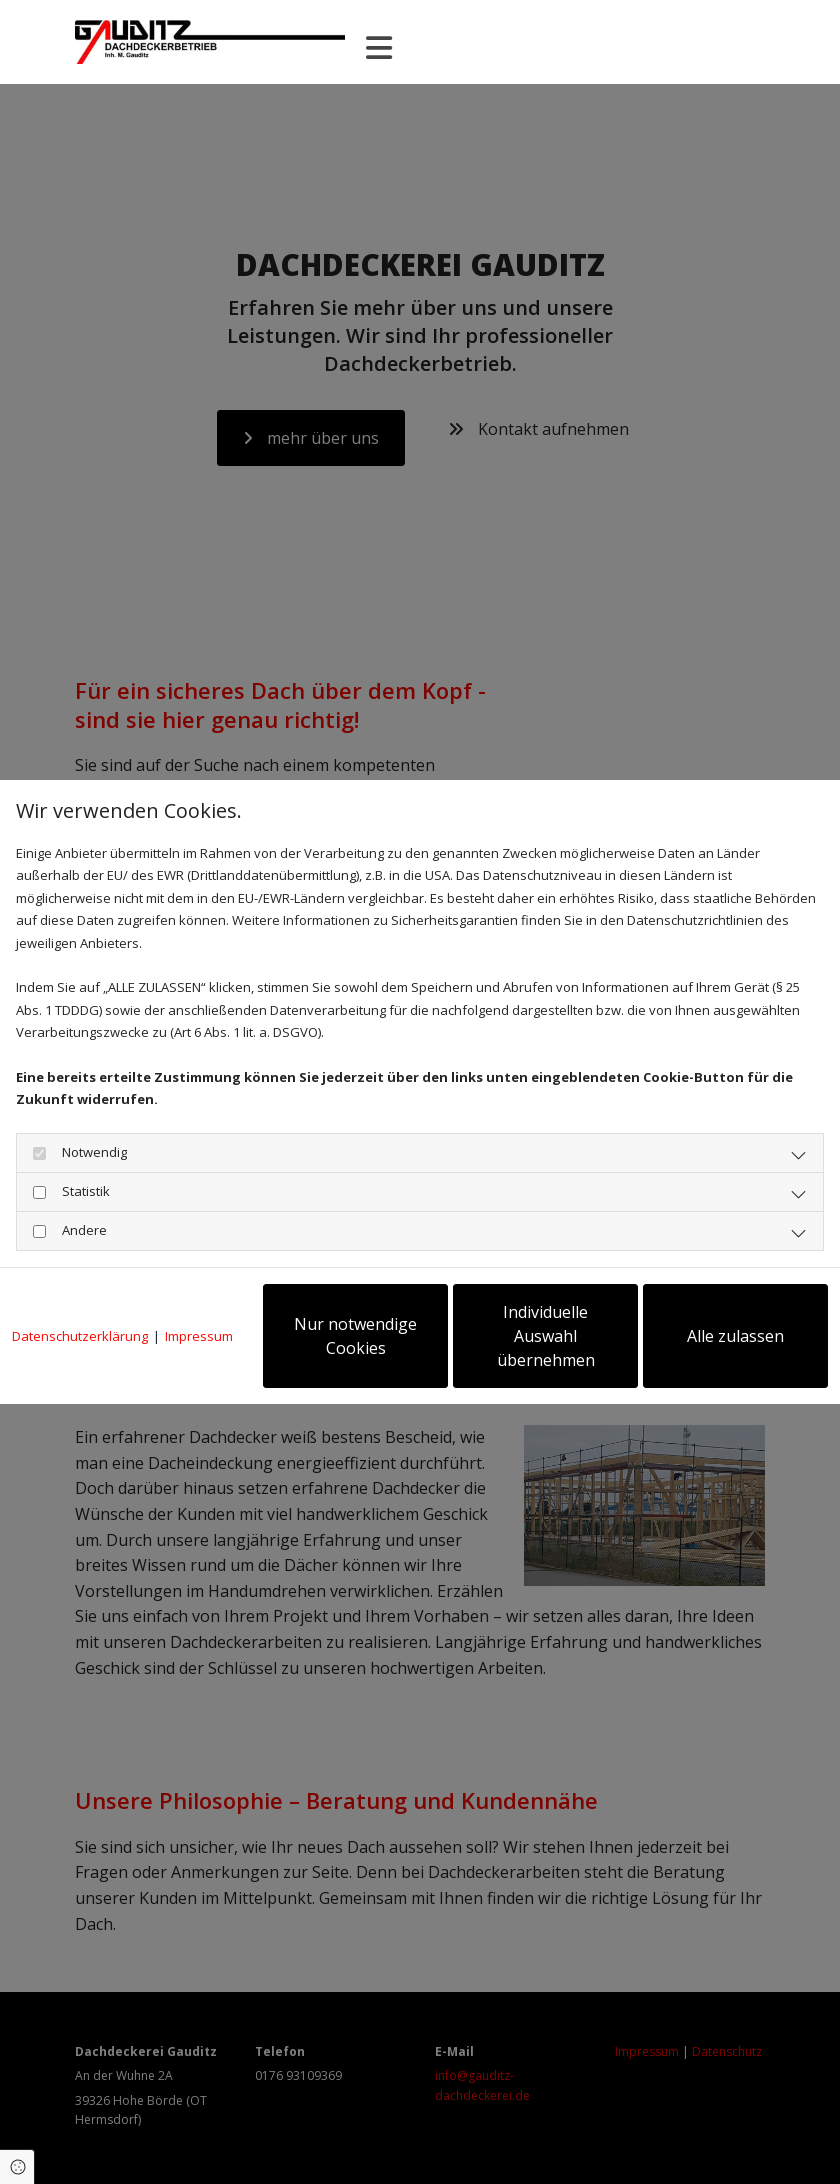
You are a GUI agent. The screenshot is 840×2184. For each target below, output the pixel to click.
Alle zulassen (735, 1336)
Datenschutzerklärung (80, 1336)
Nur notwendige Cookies (355, 1336)
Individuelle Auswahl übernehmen (546, 1336)
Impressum (199, 1336)
